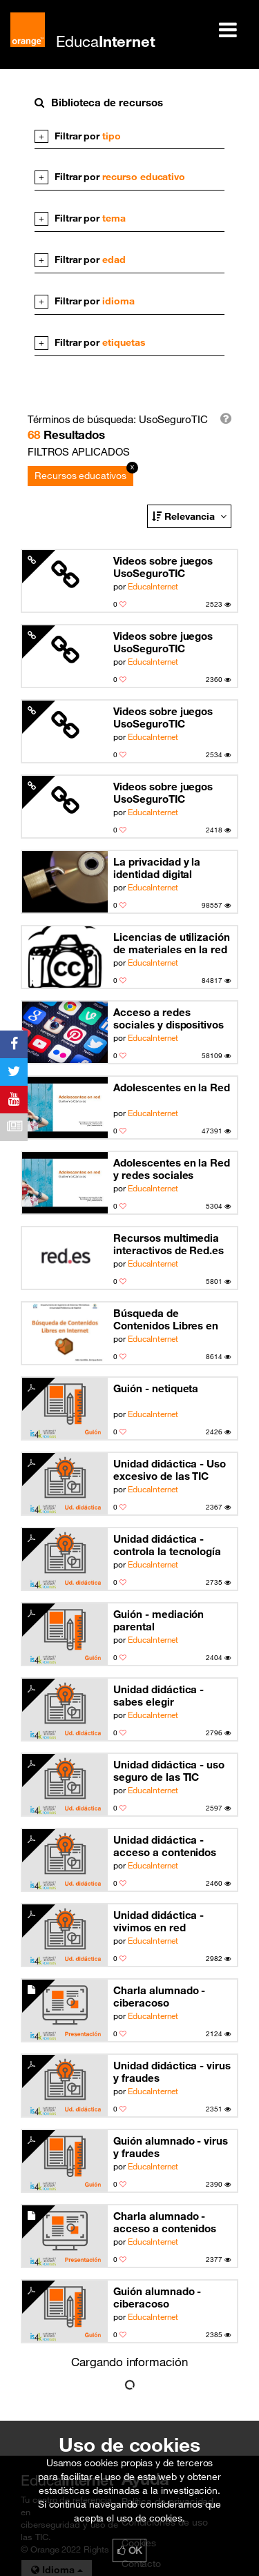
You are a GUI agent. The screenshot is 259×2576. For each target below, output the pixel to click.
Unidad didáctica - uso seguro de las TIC (168, 1770)
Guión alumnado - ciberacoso (157, 2297)
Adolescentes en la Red (171, 1087)
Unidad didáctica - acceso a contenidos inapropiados (164, 1846)
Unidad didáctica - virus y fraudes (172, 2071)
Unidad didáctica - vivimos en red (158, 1921)
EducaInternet (153, 586)
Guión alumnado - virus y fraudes (170, 2146)
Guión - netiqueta (155, 1388)
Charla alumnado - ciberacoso (159, 1996)
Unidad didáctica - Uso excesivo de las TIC (169, 1469)
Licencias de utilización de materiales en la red (171, 942)
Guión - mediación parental (158, 1620)
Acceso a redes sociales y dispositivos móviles (168, 1018)
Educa (105, 41)
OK (129, 2550)
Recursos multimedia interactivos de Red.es (168, 1243)
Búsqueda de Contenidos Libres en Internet (165, 1319)
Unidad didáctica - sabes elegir (158, 1695)
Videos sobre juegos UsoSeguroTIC (163, 566)
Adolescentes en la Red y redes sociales (171, 1168)
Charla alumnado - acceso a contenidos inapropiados (164, 2222)
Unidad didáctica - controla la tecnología (167, 1544)
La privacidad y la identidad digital (156, 867)
